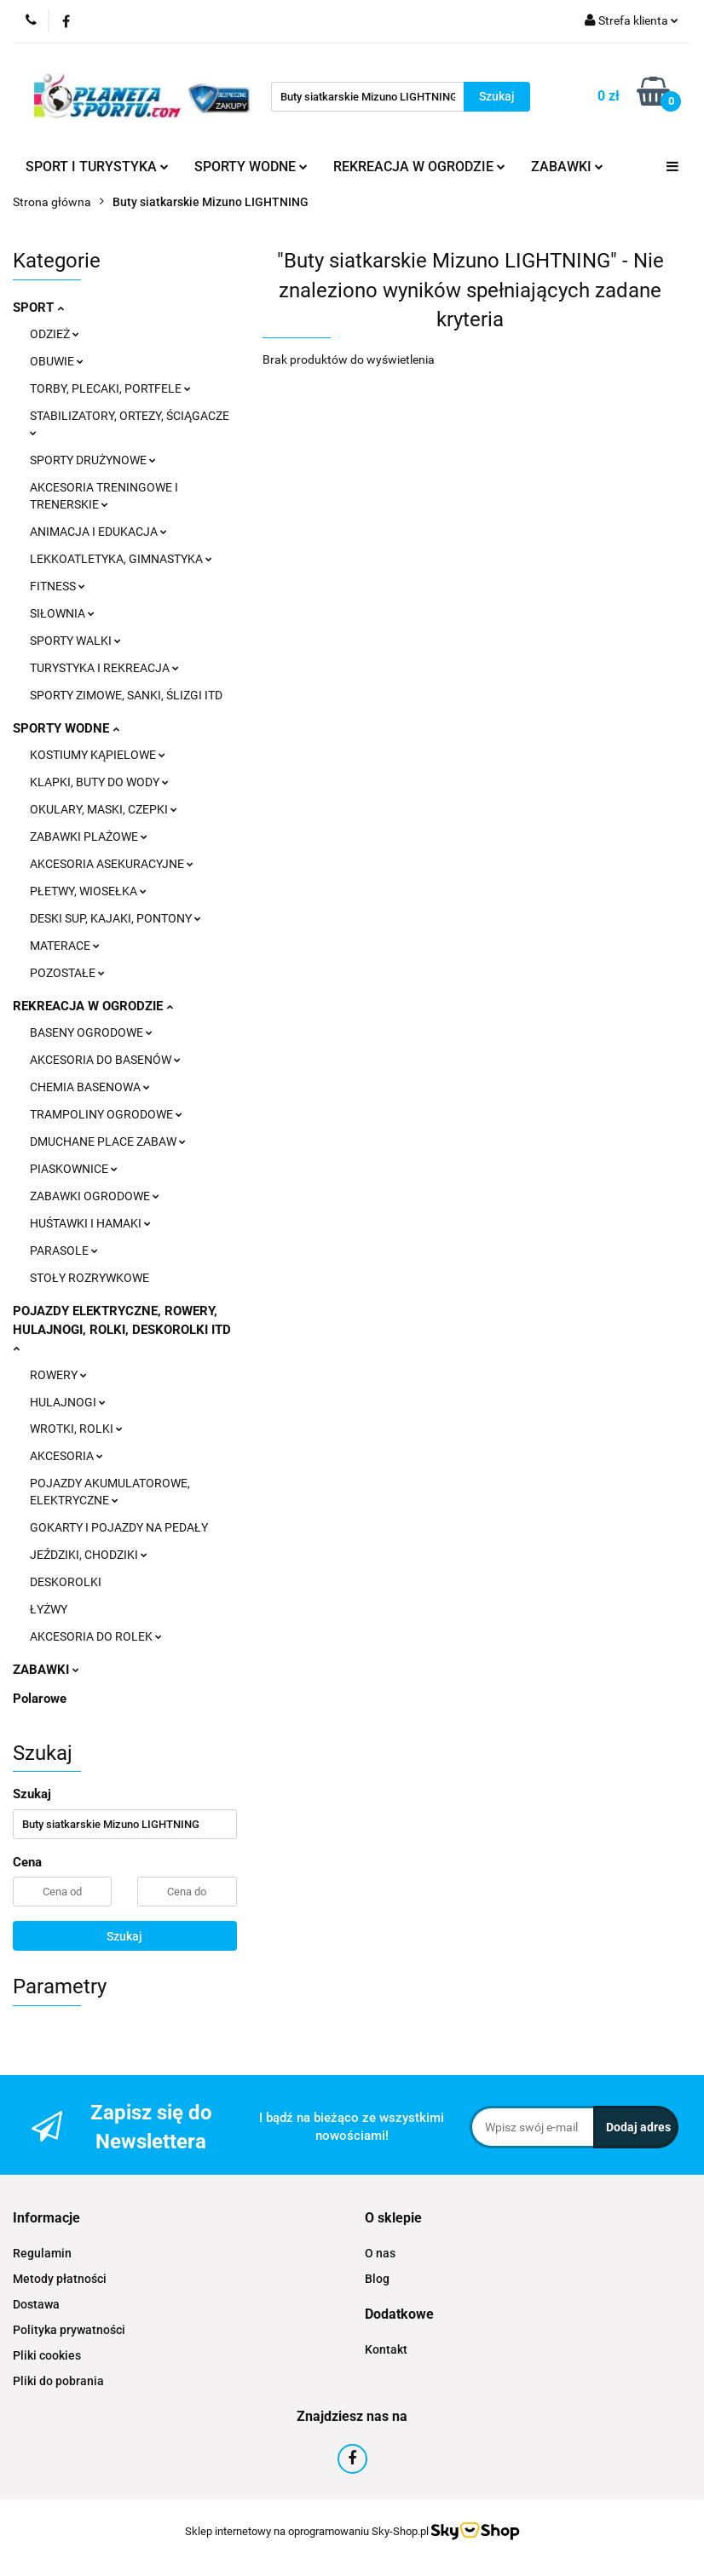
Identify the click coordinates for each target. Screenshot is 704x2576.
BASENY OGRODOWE (91, 1032)
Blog (377, 2279)
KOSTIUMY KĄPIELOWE (97, 755)
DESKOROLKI (65, 1582)
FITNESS (57, 586)
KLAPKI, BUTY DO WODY (99, 782)
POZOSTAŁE (67, 973)
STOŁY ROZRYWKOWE (89, 1278)
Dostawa (36, 2304)
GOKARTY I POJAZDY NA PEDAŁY (119, 1527)
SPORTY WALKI (75, 640)
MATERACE (65, 945)
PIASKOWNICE (74, 1169)
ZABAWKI (567, 166)
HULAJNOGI (68, 1402)
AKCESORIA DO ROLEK (96, 1636)
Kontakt (386, 2349)
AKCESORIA (66, 1456)
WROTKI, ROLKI (76, 1428)
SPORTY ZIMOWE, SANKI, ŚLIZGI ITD (126, 695)
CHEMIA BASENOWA (90, 1087)
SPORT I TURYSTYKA (97, 166)
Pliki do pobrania (58, 2381)
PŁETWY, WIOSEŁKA (88, 891)
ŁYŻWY (48, 1609)
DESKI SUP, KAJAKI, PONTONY (115, 918)
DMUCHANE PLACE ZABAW (108, 1141)
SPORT (38, 307)
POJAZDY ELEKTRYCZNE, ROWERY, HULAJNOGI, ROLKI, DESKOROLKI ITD (122, 1328)
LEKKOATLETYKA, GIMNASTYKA (121, 559)
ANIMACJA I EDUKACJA (98, 531)
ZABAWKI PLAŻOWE (88, 836)
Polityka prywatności (69, 2330)
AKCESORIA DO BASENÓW (105, 1060)
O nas (380, 2253)
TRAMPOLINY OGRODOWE (106, 1114)
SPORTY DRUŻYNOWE (93, 460)
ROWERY (58, 1375)
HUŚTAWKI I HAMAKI (90, 1223)
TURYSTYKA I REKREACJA (104, 668)
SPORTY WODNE (251, 166)
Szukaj (124, 1936)
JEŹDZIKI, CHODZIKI (88, 1554)
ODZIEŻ (54, 334)
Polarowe (39, 1698)
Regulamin (42, 2253)
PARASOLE (64, 1250)
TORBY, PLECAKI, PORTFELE (110, 388)
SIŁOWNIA (62, 613)
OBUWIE (57, 361)
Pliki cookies (47, 2355)
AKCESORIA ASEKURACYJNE (111, 864)
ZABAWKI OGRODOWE (94, 1196)
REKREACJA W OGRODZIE (419, 166)
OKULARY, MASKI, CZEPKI (103, 809)
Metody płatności (60, 2279)
